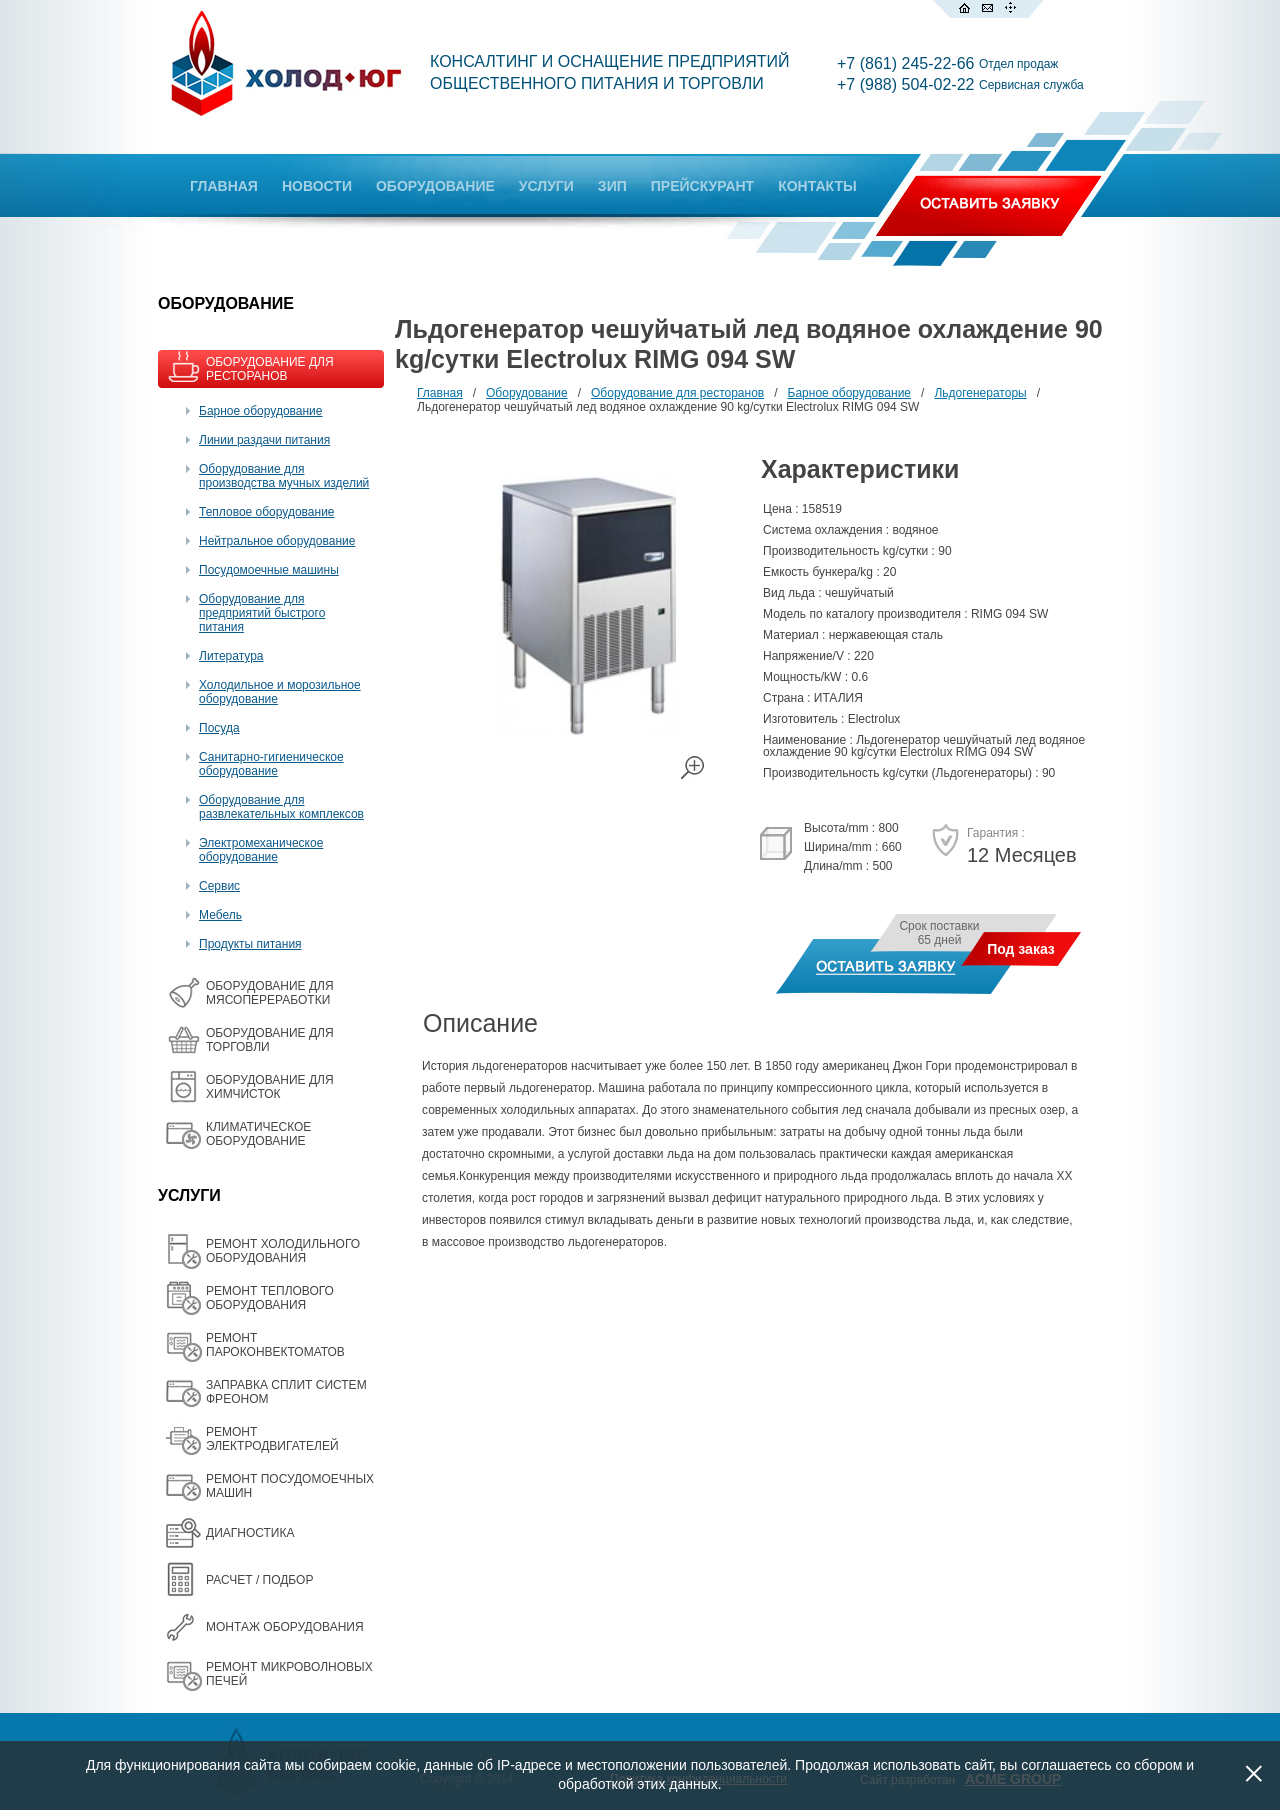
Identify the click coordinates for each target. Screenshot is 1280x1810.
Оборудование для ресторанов (677, 393)
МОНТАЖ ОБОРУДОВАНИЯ (285, 1627)
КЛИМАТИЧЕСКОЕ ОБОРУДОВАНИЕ (258, 1134)
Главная (440, 393)
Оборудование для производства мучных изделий (284, 476)
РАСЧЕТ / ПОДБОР (259, 1580)
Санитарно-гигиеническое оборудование (271, 764)
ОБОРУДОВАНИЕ (435, 186)
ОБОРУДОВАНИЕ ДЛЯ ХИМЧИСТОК (270, 1087)
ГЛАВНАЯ (224, 186)
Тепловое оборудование (267, 512)
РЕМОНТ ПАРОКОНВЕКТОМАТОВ (275, 1345)
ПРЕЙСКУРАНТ (702, 186)
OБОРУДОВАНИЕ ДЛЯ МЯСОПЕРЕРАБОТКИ (270, 993)
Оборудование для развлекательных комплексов (281, 807)
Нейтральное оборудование (277, 541)
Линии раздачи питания (264, 440)
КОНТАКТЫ (817, 186)
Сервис (219, 886)
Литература (231, 656)
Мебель (220, 915)
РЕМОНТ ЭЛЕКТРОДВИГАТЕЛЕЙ (272, 1439)
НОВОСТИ (317, 186)
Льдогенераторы (980, 393)
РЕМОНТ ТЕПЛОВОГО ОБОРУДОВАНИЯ (270, 1298)
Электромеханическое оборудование (261, 850)
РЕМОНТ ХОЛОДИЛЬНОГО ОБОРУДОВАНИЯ (283, 1251)
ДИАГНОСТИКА (250, 1533)
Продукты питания (250, 944)
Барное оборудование (261, 411)
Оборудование (527, 393)
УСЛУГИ (546, 186)
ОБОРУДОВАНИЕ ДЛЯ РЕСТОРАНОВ (270, 369)
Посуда (219, 728)
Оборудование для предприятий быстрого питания (262, 613)
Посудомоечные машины (269, 570)
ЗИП (612, 186)
